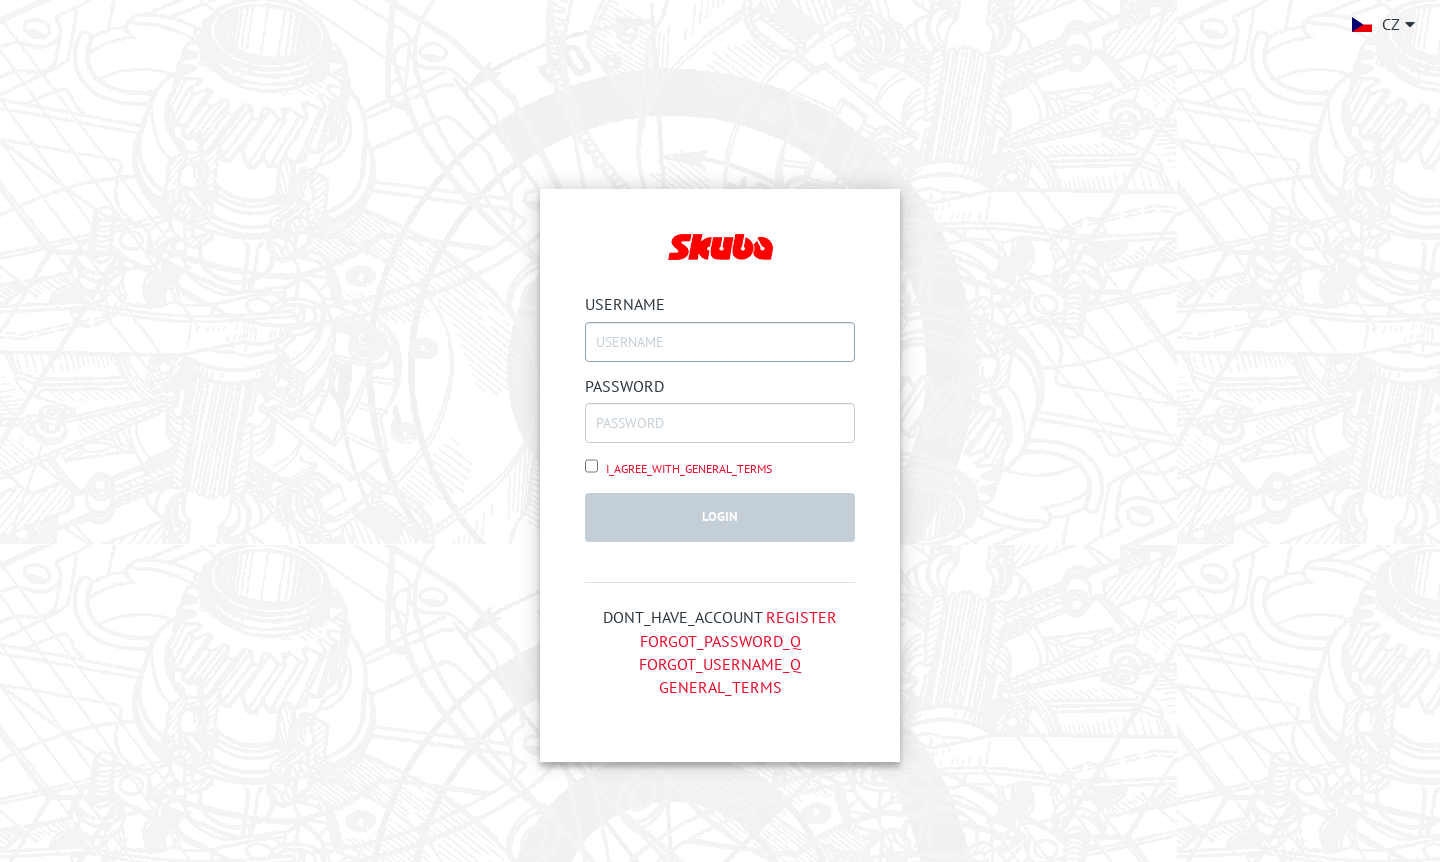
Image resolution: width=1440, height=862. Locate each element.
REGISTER (801, 617)
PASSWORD (624, 386)
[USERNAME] (720, 342)
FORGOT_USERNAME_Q (720, 664)
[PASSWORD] (720, 423)
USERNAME (625, 304)
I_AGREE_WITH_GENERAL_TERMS (687, 468)
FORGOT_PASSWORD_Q (720, 641)
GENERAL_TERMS (720, 687)
